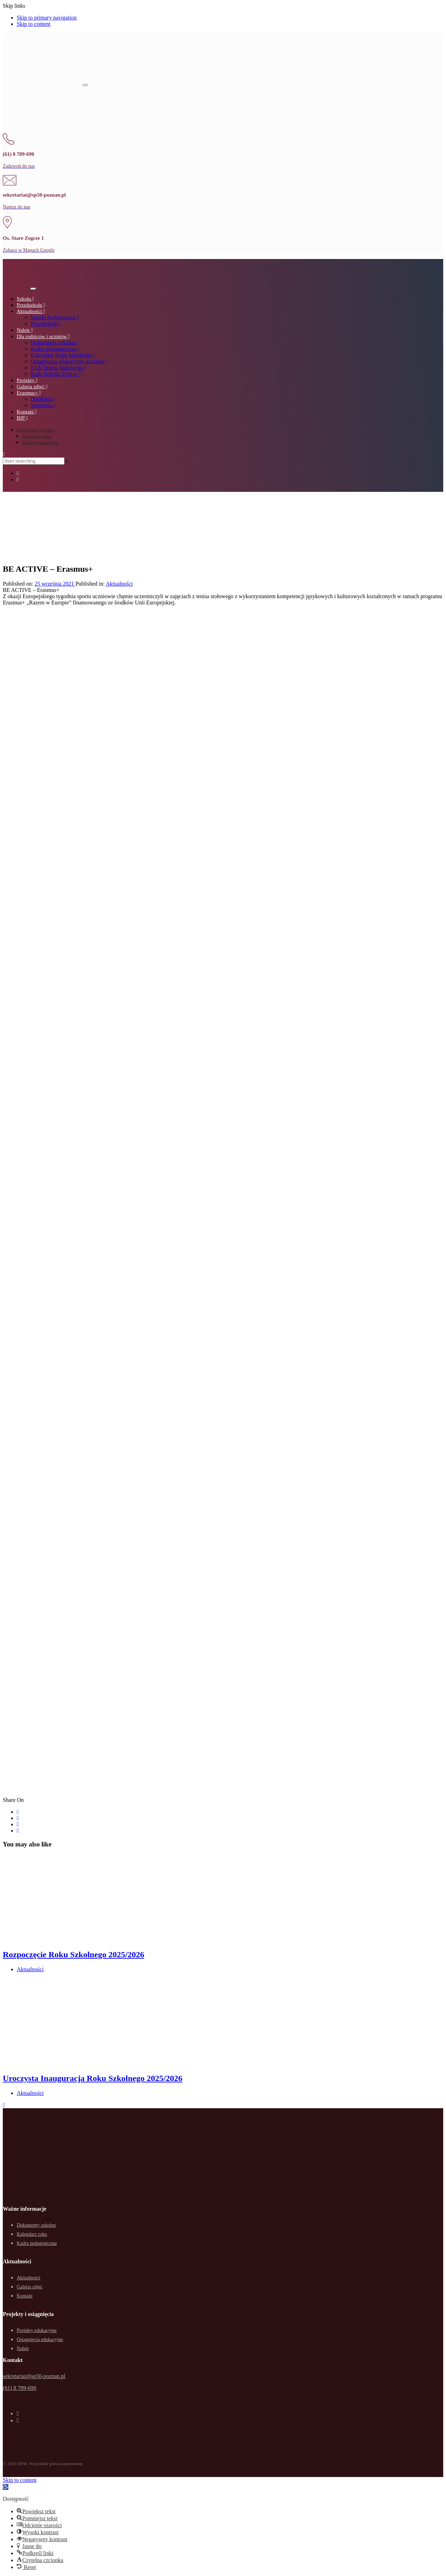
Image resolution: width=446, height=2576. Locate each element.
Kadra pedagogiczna (40, 442)
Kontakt (24, 2296)
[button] (4, 454)
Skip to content (34, 24)
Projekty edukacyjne (37, 2330)
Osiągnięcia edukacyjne (40, 2339)
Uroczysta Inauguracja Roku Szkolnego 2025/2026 (93, 2078)
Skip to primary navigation (47, 18)
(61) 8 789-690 (19, 2388)
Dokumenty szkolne (35, 430)
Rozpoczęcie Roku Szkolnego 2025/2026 (73, 1954)
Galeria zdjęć (30, 2286)
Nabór (23, 2348)
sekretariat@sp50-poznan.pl (34, 2376)
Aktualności (119, 584)
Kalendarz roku (36, 436)
